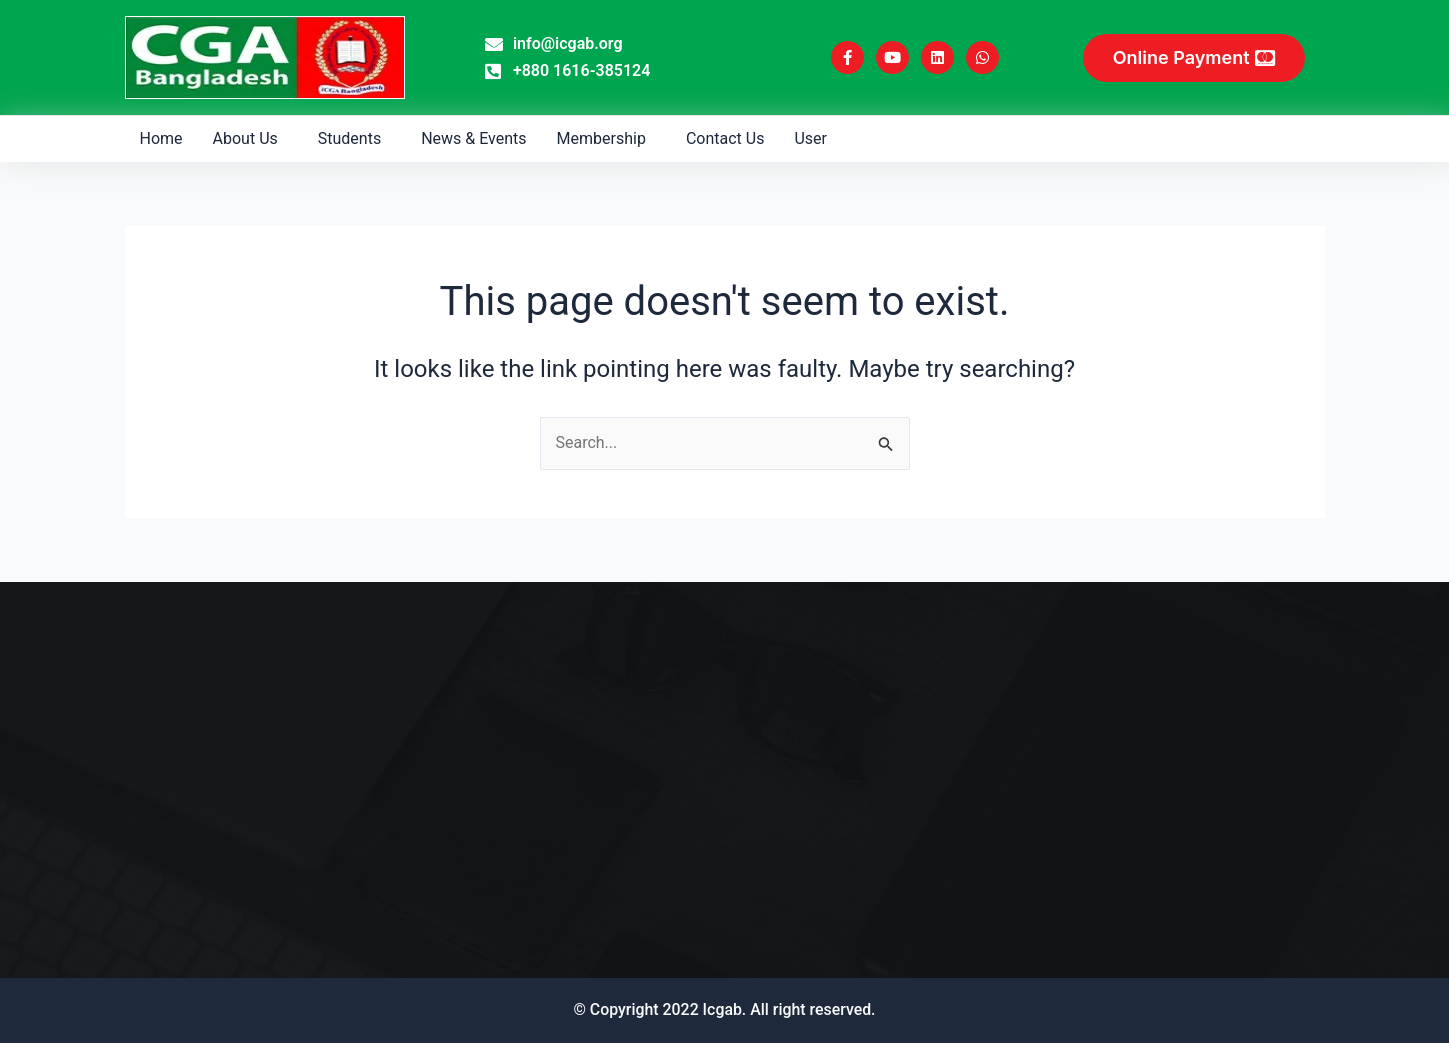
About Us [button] (245, 138)
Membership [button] (601, 138)
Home (161, 138)
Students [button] (349, 138)
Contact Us (725, 138)
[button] (250, 139)
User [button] (810, 138)
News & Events (473, 138)
